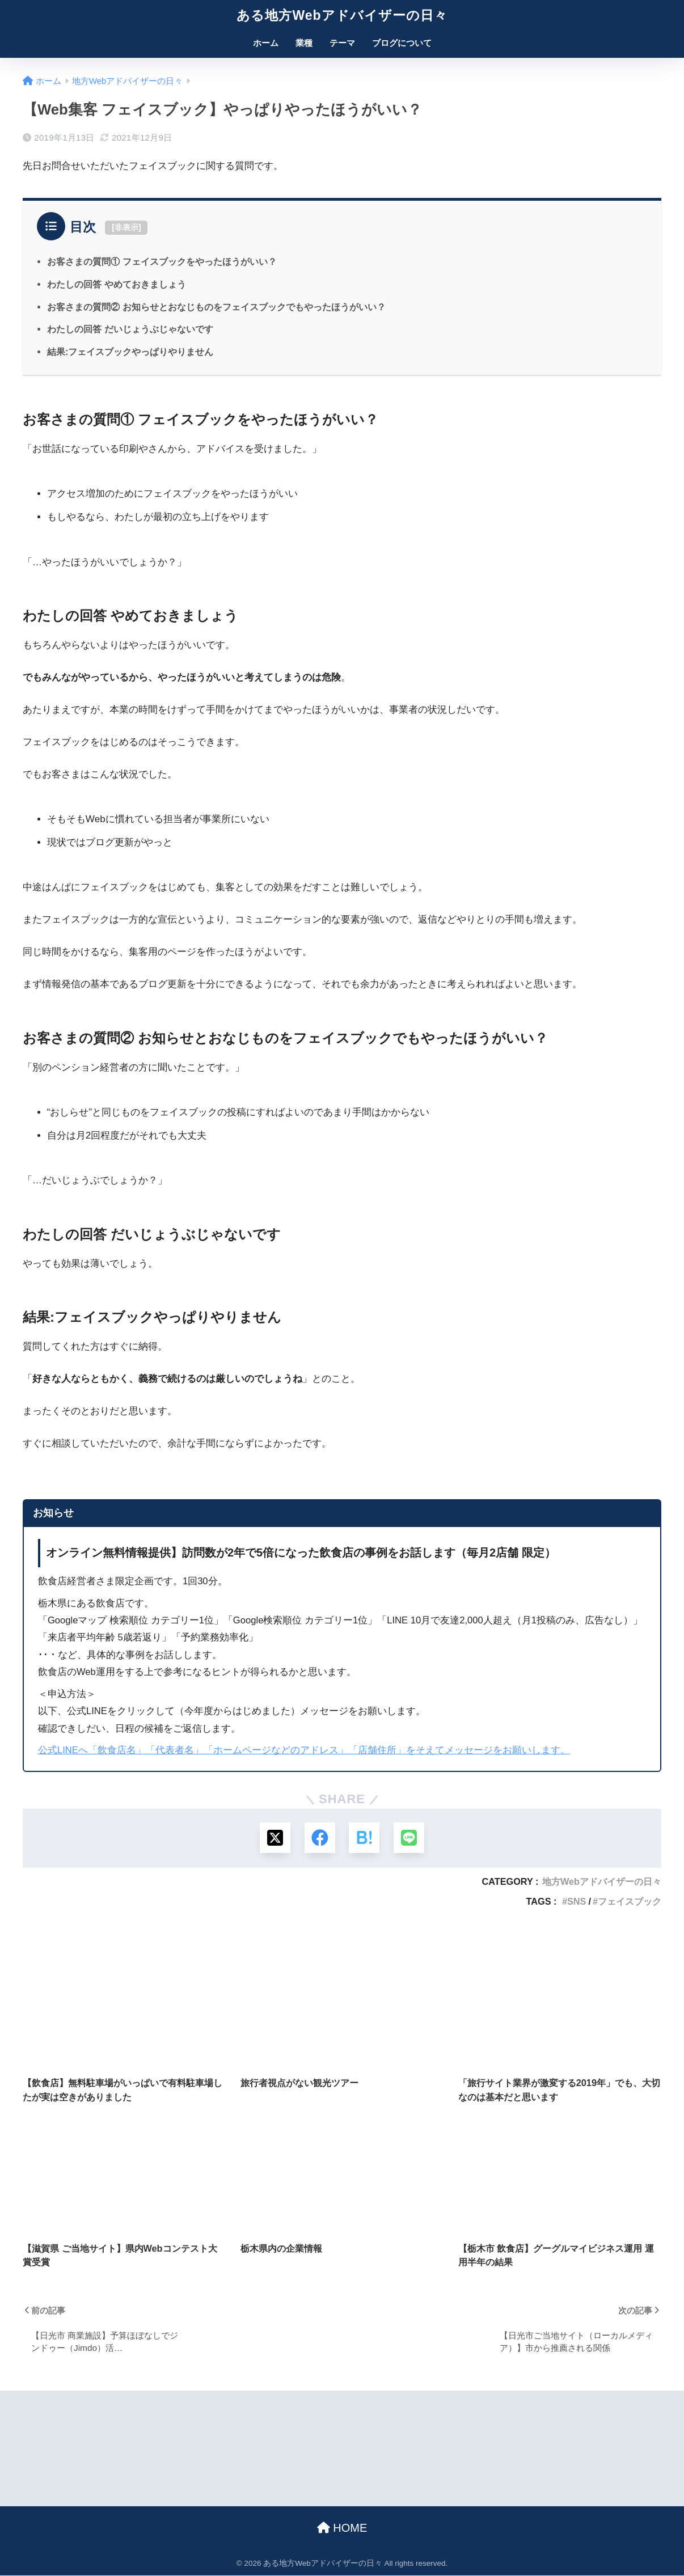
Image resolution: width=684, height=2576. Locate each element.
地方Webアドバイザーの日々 (601, 1882)
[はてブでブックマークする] (364, 1838)
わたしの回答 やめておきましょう (116, 284)
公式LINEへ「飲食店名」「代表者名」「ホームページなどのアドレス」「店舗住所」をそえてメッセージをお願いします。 (304, 1750)
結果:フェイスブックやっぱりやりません (130, 351)
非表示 (126, 227)
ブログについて (402, 43)
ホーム (265, 43)
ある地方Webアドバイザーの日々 (342, 15)
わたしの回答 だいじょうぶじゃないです (130, 329)
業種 (304, 43)
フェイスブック (629, 1902)
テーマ (342, 43)
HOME (342, 2528)
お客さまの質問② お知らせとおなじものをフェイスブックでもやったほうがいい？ (216, 307)
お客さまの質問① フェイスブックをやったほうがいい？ (162, 261)
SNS (576, 1902)
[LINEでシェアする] (409, 1838)
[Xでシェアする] (274, 1838)
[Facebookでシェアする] (319, 1838)
